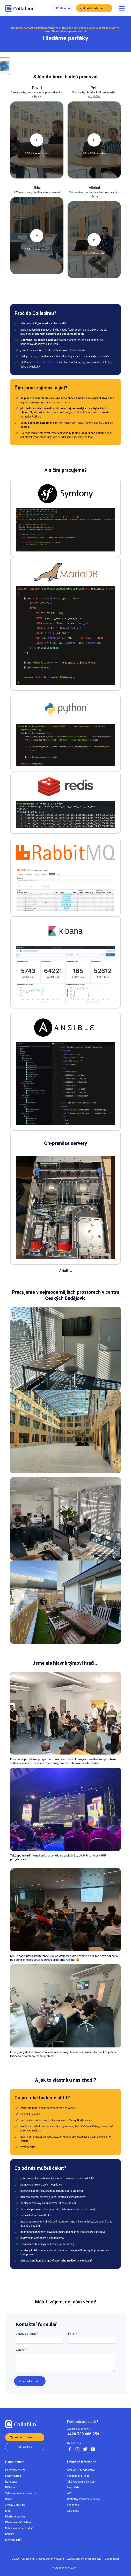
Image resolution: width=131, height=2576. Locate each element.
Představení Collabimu (18, 2522)
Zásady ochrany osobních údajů (84, 2558)
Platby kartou (13, 2475)
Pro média (73, 2505)
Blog (8, 2510)
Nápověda (73, 2487)
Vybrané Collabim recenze (20, 2493)
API (69, 2493)
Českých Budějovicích (45, 362)
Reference (11, 2481)
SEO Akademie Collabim (81, 2481)
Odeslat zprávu (29, 2381)
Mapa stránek (112, 2558)
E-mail (72, 2333)
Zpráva (21, 2349)
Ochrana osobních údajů (19, 2528)
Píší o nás (11, 2487)
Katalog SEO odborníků (81, 2470)
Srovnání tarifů (13, 2539)
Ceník (8, 2499)
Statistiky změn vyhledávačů (84, 2499)
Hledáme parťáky (15, 2516)
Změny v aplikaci (15, 2505)
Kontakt (9, 2534)
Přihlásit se (63, 8)
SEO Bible (73, 2510)
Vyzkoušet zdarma (92, 8)
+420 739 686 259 (83, 2434)
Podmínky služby (15, 2470)
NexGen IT (73, 2568)
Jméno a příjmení (27, 2333)
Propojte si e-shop (78, 2475)
